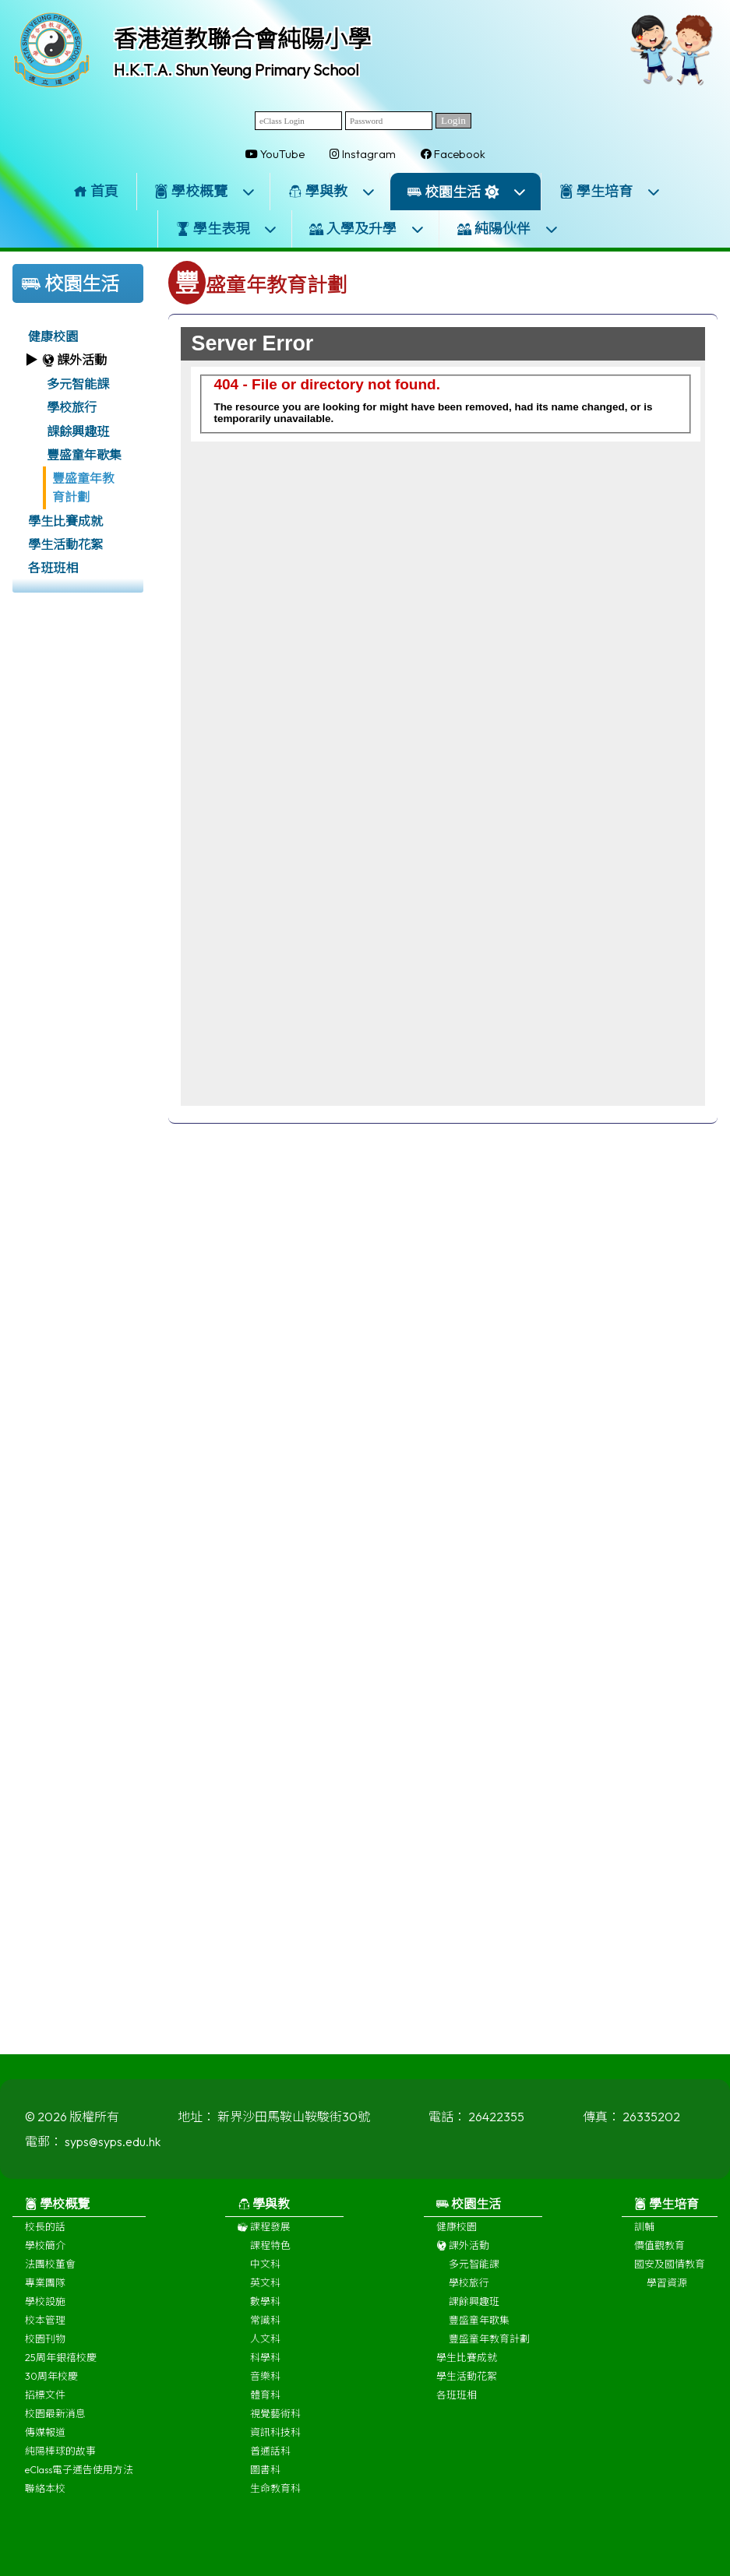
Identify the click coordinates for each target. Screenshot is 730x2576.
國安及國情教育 (669, 2271)
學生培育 (610, 191)
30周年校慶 (51, 2383)
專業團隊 (45, 2290)
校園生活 (467, 192)
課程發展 (264, 2234)
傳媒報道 (45, 2439)
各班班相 (53, 567)
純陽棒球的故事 (60, 2458)
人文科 (265, 2346)
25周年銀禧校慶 (61, 2365)
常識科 (265, 2327)
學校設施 (45, 2309)
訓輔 (644, 2234)
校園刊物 (45, 2346)
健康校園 (53, 336)
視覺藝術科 (275, 2421)
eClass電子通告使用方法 (79, 2477)
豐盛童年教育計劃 (83, 487)
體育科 (265, 2402)
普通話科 (270, 2458)
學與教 (332, 191)
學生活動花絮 (65, 544)
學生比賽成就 (65, 521)
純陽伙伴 (508, 229)
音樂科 (265, 2383)
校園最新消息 (55, 2421)
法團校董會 (50, 2271)
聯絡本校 (45, 2496)
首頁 (95, 191)
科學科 (265, 2365)
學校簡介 (45, 2253)
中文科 (265, 2271)
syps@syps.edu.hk (112, 2149)
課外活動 (462, 2253)
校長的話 (45, 2234)
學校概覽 (205, 191)
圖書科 (265, 2477)
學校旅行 (72, 407)
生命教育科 (275, 2496)
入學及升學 (367, 229)
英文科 (265, 2290)
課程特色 (270, 2253)
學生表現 (226, 229)
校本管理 (45, 2327)
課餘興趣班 (78, 431)
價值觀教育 (659, 2253)
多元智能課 (78, 384)
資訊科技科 (275, 2439)
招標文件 (45, 2402)
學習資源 (667, 2290)
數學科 (265, 2309)
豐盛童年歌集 (84, 455)
